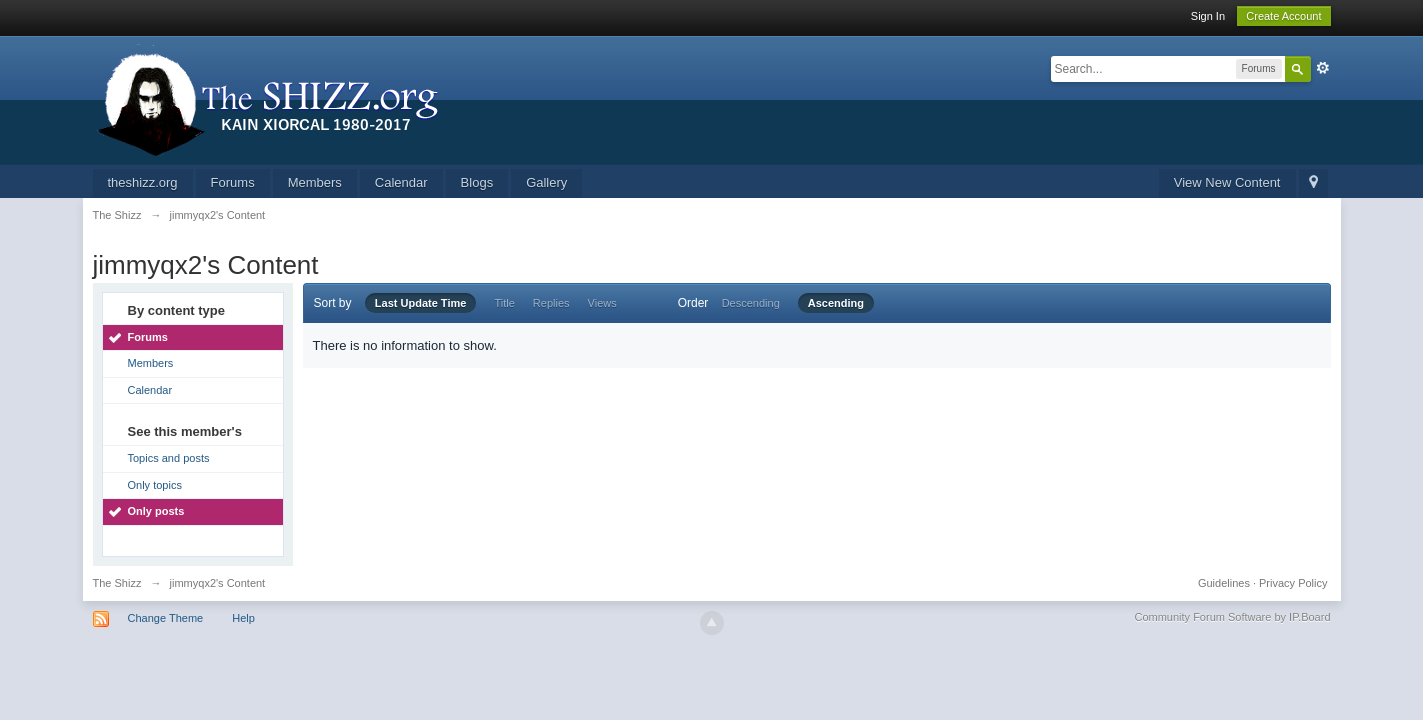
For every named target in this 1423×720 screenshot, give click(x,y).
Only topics (155, 485)
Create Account (1283, 16)
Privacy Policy (1293, 583)
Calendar (401, 182)
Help (243, 618)
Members (315, 182)
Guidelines (1224, 583)
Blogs (477, 182)
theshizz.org (143, 182)
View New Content (1227, 182)
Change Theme (166, 618)
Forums (233, 182)
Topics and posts (169, 458)
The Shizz (117, 583)
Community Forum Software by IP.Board (1232, 617)
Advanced (1323, 68)
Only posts (156, 511)
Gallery (546, 182)
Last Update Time (421, 303)
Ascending (836, 303)
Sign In (1208, 16)
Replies (551, 303)
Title (504, 303)
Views (602, 303)
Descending (751, 303)
